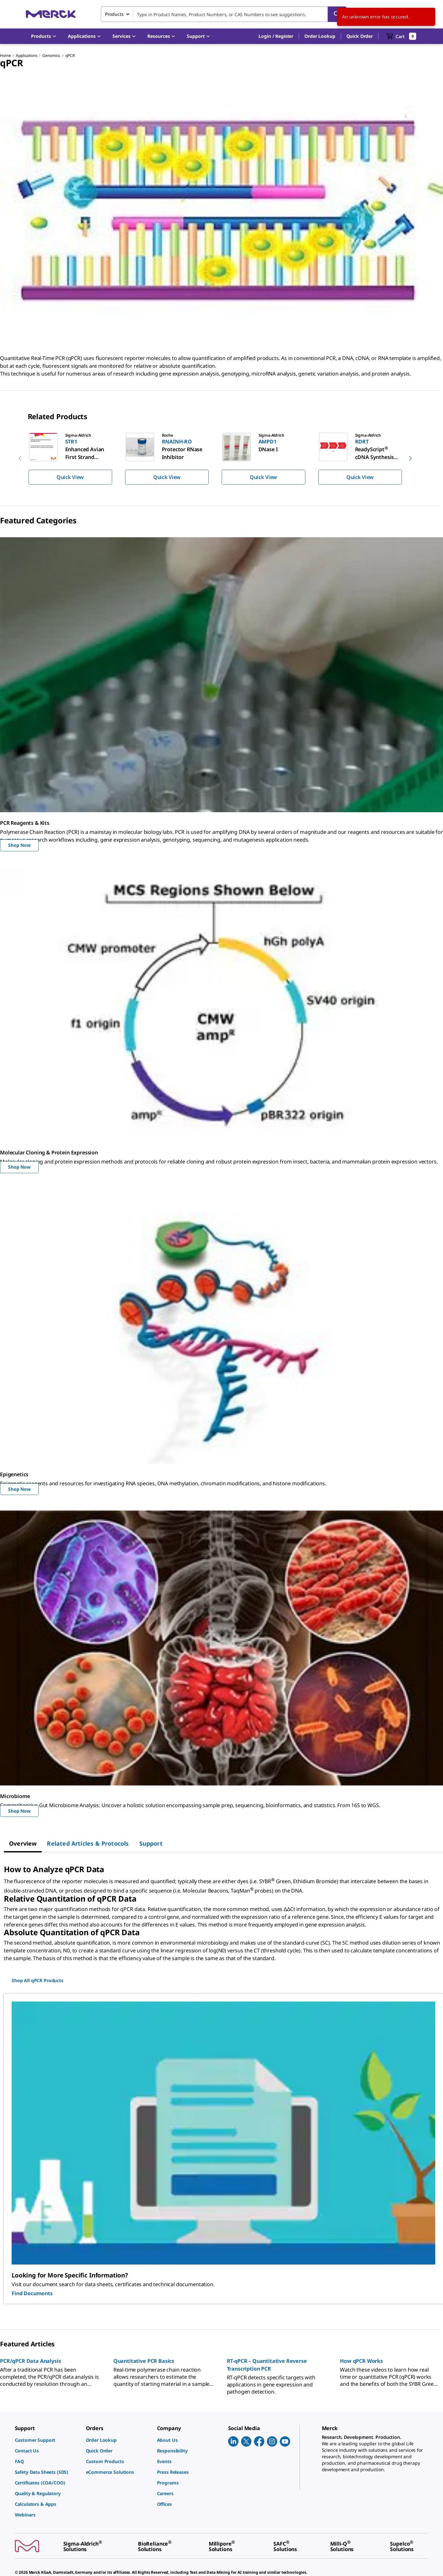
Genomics (51, 55)
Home (5, 55)
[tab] (23, 1843)
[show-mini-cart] (401, 36)
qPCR (69, 55)
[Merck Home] (51, 14)
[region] (222, 458)
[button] (275, 36)
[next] (410, 458)
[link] (47, 2440)
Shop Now (19, 845)
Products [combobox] (114, 14)
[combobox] (223, 14)
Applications (26, 55)
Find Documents (32, 2293)
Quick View (70, 477)
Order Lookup (319, 36)
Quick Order (359, 36)
